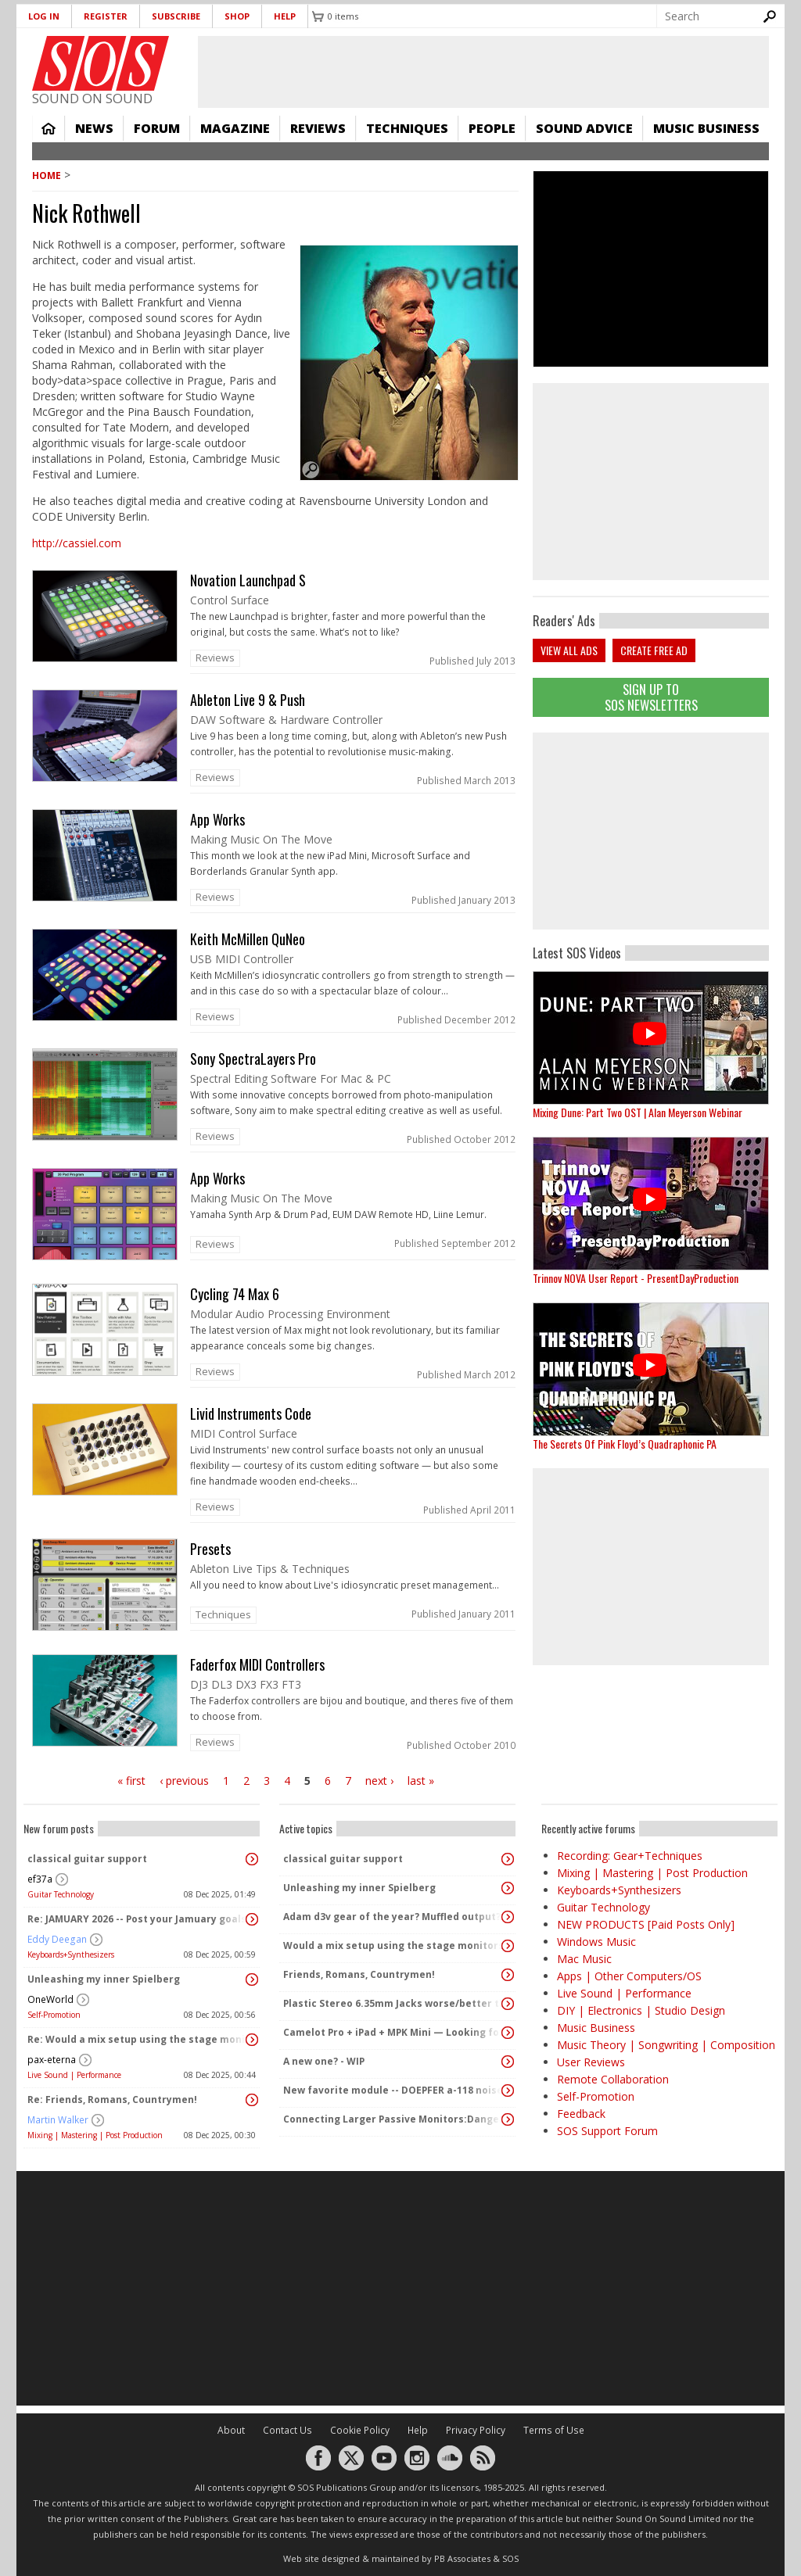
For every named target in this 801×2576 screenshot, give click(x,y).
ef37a (39, 1879)
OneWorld (50, 1999)
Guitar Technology (60, 1894)
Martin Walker (57, 2119)
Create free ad (654, 650)
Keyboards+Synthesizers (70, 1954)
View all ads (569, 650)
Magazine (235, 128)
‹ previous (184, 1780)
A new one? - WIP (324, 2061)
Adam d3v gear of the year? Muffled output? (392, 1916)
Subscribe (176, 16)
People (492, 128)
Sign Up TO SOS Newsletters (651, 697)
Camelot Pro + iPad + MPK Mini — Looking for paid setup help (393, 2032)
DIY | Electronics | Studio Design (641, 2010)
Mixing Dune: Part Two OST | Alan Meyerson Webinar (637, 1112)
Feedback (581, 2113)
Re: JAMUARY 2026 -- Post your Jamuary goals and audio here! (137, 1919)
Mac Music (584, 1958)
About (231, 2430)
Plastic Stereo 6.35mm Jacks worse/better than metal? (393, 2003)
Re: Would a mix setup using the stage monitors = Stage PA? (137, 2039)
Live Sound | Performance (74, 2074)
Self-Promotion (54, 2014)
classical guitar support (87, 1858)
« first (131, 1780)
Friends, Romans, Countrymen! (359, 1974)
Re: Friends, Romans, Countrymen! (112, 2099)
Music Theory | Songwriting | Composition (666, 2044)
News (94, 128)
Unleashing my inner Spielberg (103, 1979)
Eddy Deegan (57, 1939)
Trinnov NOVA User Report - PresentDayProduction (635, 1278)
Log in (43, 16)
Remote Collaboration (613, 2079)
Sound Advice (584, 128)
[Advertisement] (650, 831)
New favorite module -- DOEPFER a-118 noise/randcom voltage (393, 2090)
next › (379, 1780)
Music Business (706, 128)
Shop (237, 16)
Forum (157, 128)
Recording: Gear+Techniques (629, 1855)
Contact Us (287, 2430)
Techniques (407, 128)
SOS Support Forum (607, 2130)
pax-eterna (51, 2059)
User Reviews (591, 2062)
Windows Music (596, 1941)
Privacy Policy (475, 2430)
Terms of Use (553, 2430)
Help (285, 16)
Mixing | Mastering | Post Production (95, 2135)
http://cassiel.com (76, 543)
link (275, 622)
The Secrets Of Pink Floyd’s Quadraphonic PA (625, 1443)
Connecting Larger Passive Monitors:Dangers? (393, 2119)
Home (48, 128)
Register (106, 16)
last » (421, 1780)
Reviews (318, 128)
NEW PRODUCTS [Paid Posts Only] (646, 1924)
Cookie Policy (360, 2430)
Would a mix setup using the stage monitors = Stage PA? (393, 1945)
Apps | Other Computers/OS (629, 1976)
